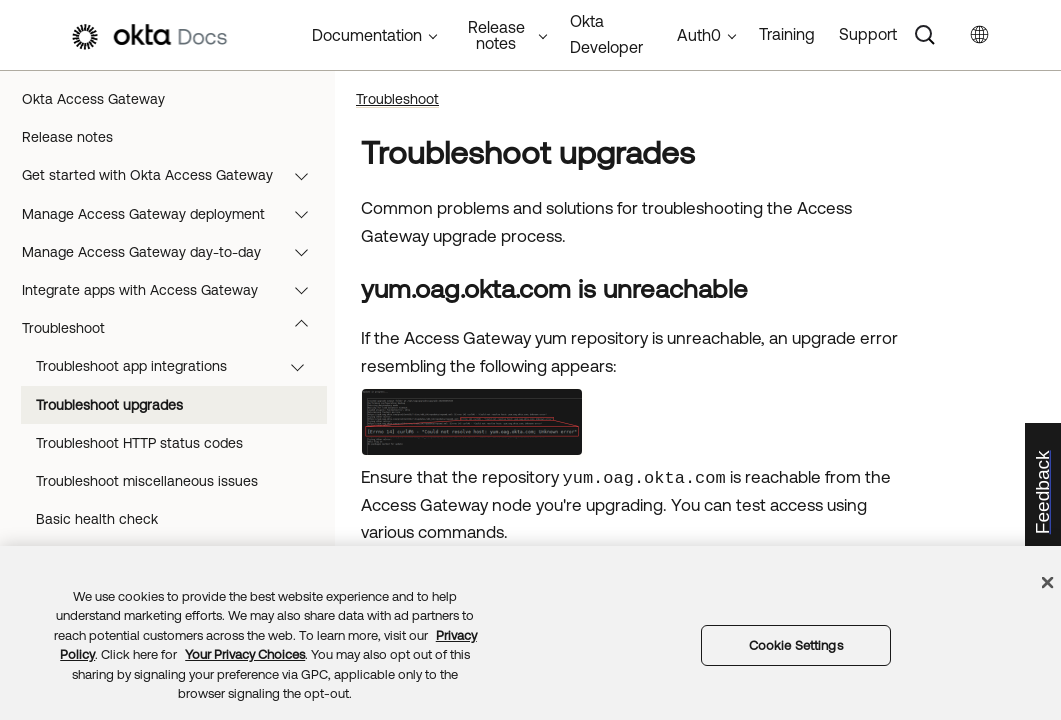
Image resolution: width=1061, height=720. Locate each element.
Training (787, 34)
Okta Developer (606, 34)
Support (868, 34)
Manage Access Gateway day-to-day (174, 252)
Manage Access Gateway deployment (174, 214)
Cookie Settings (796, 645)
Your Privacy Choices (245, 654)
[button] (306, 175)
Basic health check (97, 519)
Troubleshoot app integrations (179, 366)
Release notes (67, 137)
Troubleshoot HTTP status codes (139, 443)
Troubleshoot (174, 328)
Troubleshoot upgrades (109, 405)
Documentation (367, 35)
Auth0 (699, 35)
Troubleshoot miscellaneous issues (147, 481)
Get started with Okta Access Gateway (174, 175)
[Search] (925, 35)
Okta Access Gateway (93, 99)
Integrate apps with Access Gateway (174, 290)
